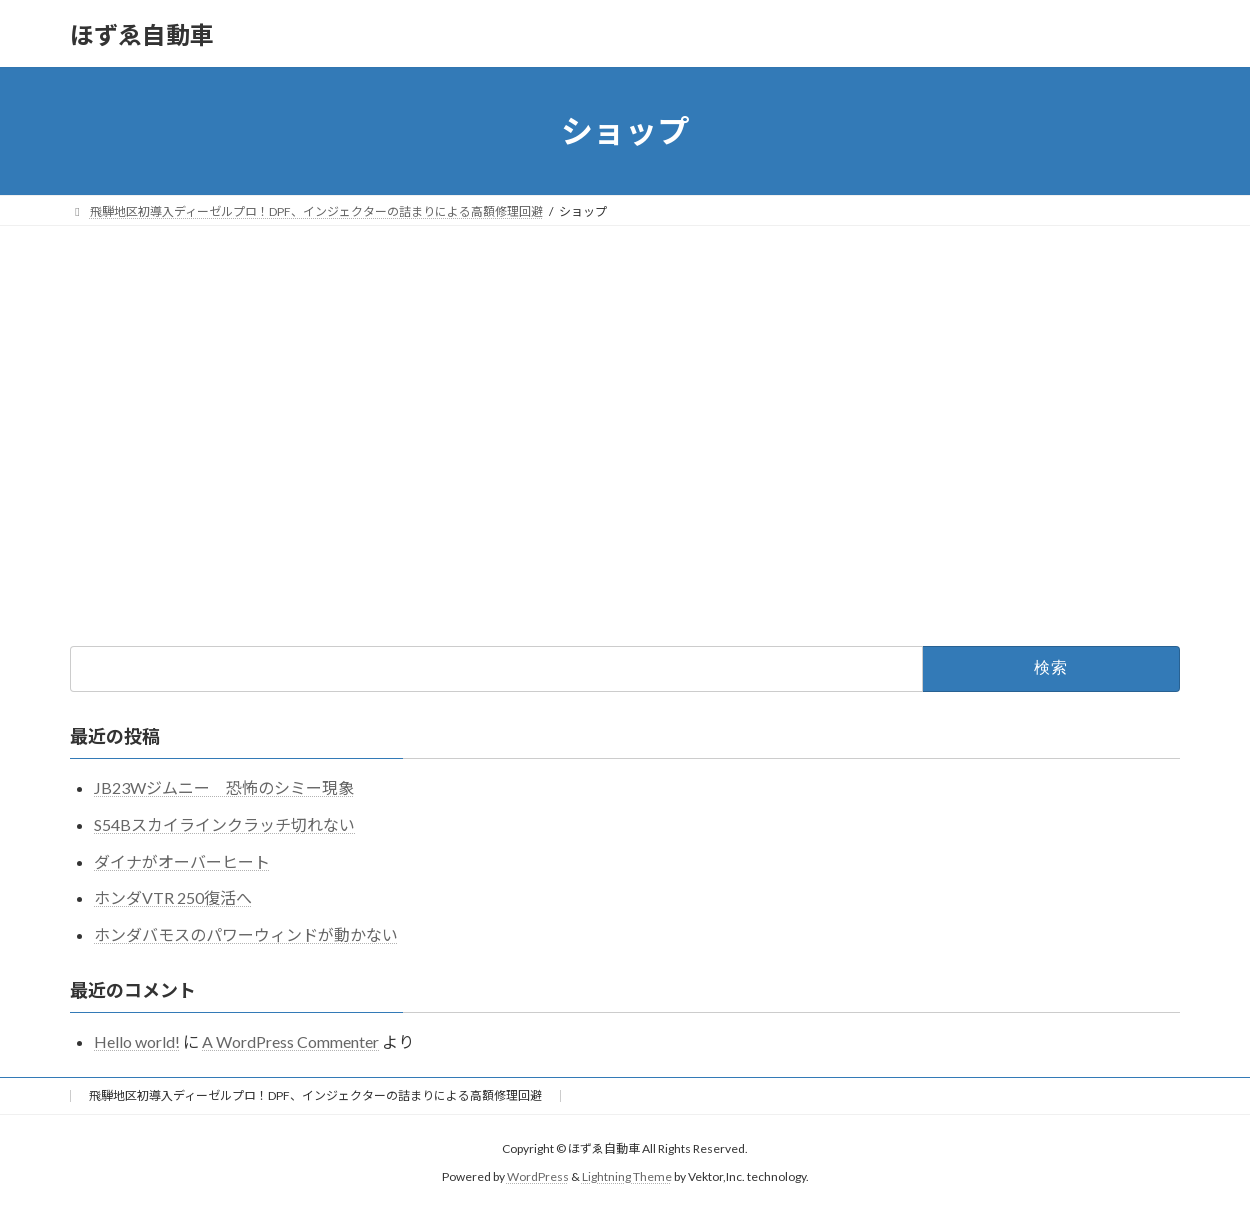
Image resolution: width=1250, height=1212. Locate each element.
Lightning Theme (627, 1177)
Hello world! (137, 1041)
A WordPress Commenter (290, 1041)
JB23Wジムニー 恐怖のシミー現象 (224, 787)
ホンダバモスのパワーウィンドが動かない (246, 934)
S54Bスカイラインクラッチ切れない (224, 824)
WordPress (538, 1177)
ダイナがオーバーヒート (182, 861)
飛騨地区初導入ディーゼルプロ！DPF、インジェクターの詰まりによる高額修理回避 (315, 1095)
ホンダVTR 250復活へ (173, 897)
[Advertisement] (625, 376)
